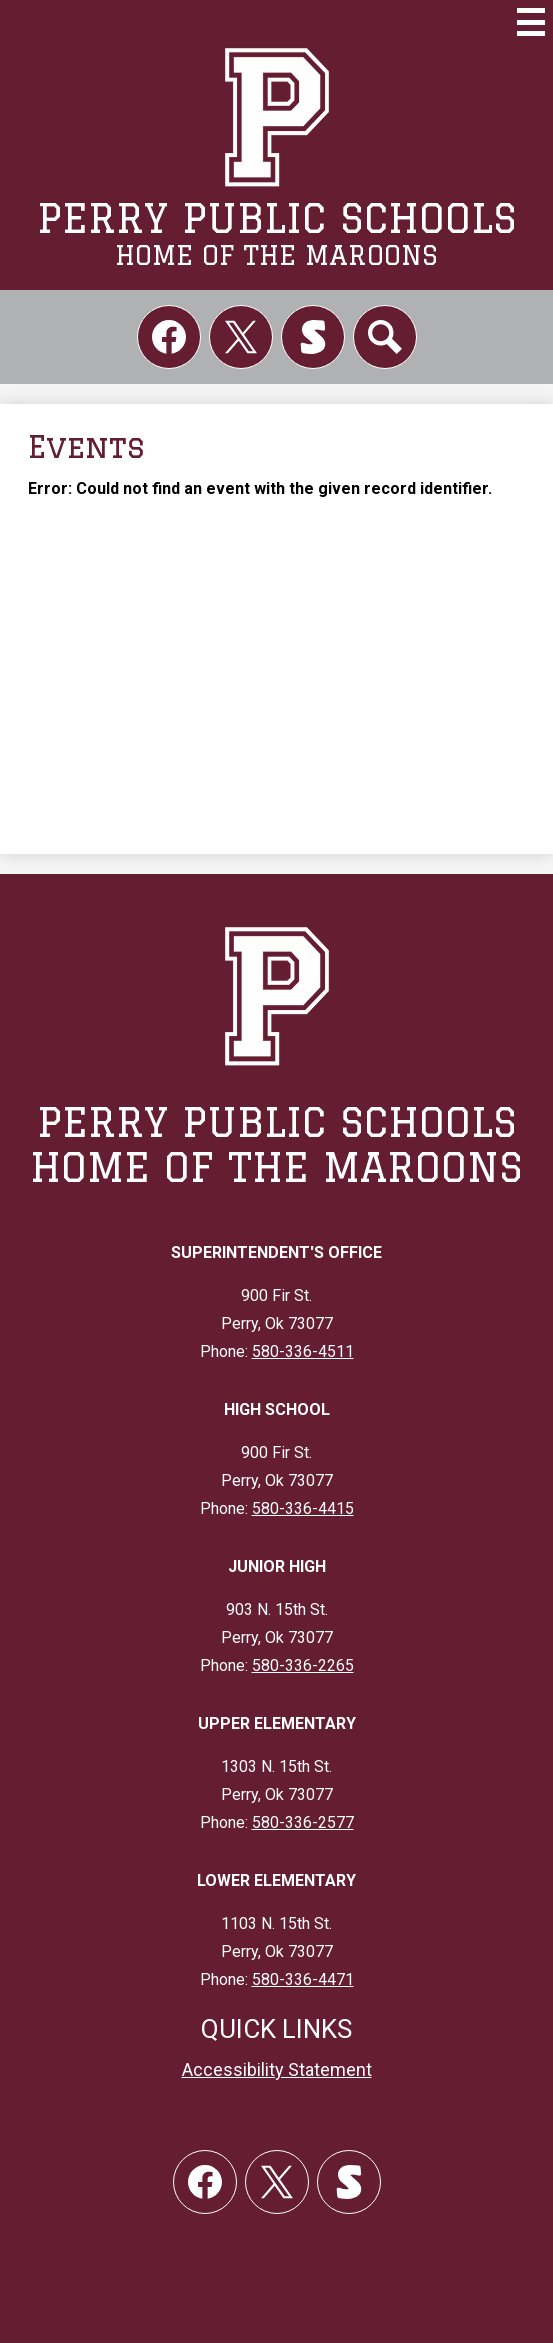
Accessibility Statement (277, 2069)
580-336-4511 (303, 1351)
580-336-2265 (303, 1665)
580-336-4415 (303, 1508)
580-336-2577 (303, 1822)
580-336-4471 (303, 1979)
